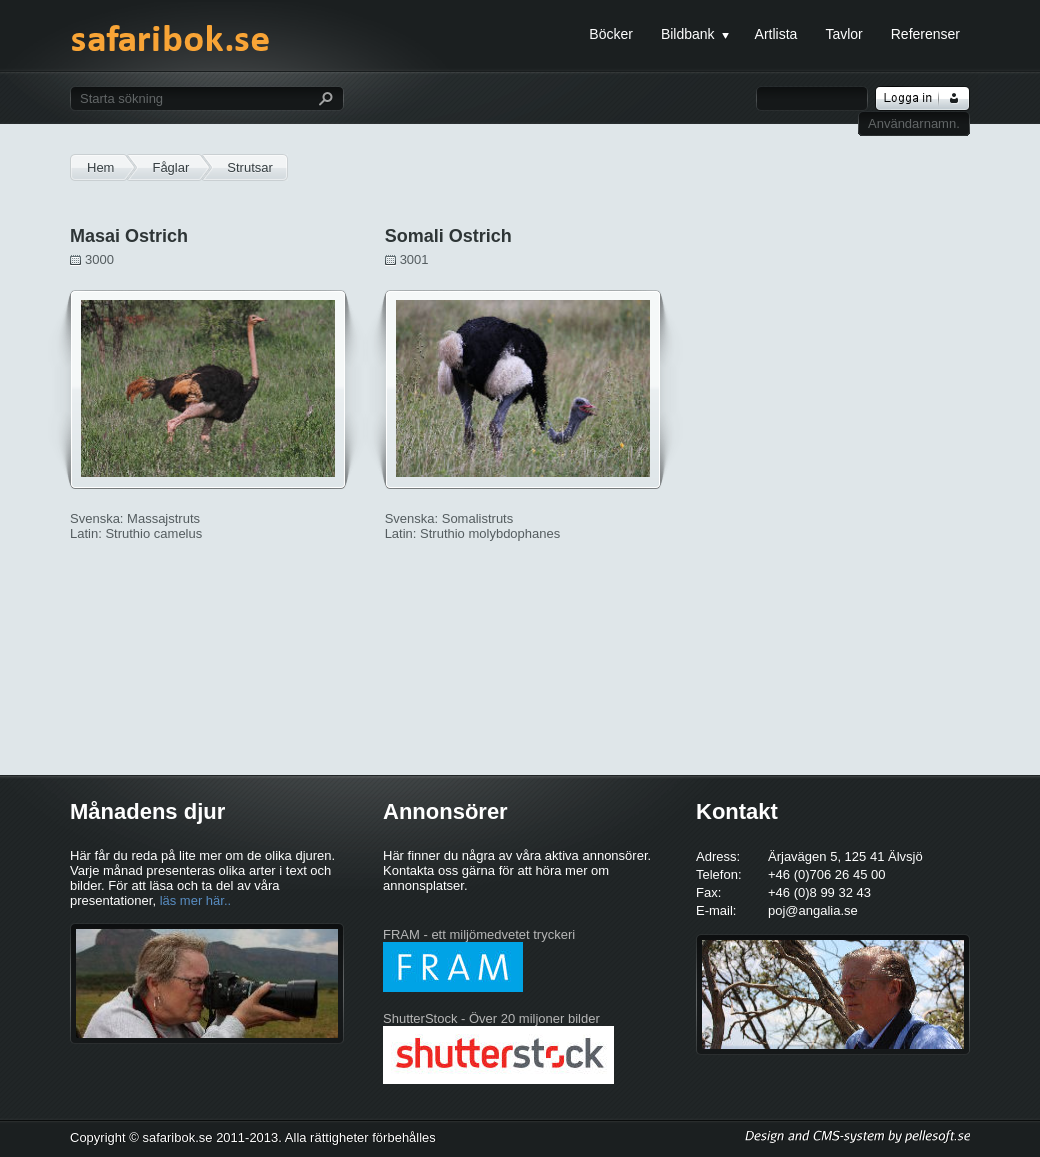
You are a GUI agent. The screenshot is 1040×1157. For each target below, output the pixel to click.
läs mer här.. (196, 900)
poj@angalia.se (813, 910)
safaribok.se (170, 48)
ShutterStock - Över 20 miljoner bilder (491, 1018)
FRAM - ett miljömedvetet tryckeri (479, 934)
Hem (100, 167)
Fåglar (170, 167)
